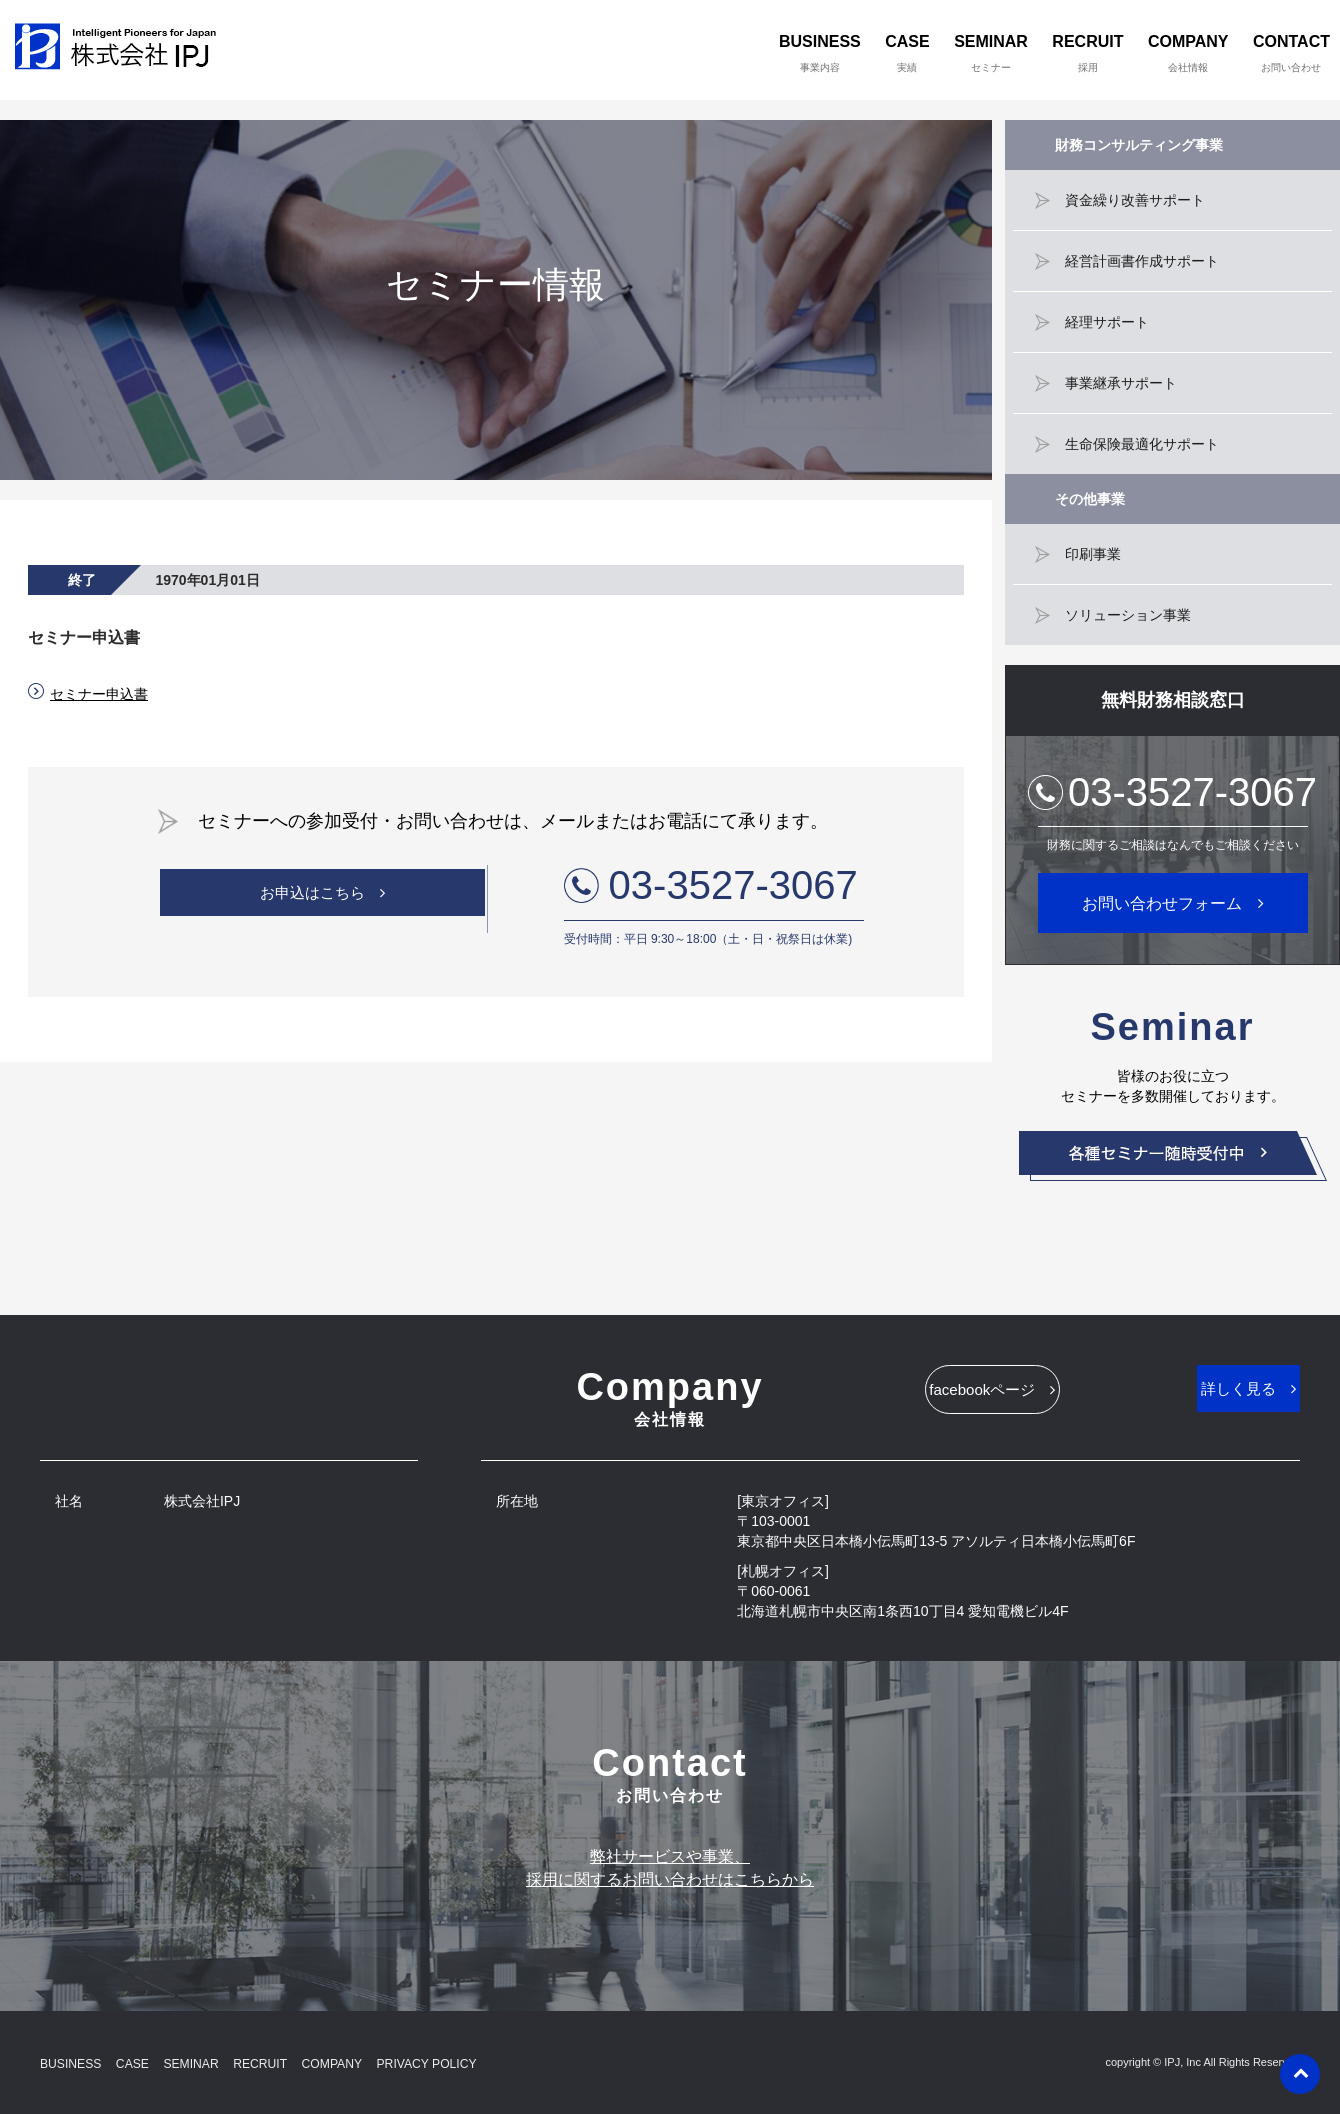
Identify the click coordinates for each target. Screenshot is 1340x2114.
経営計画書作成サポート (1142, 261)
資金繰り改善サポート (1135, 200)
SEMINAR (991, 53)
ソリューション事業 (1128, 615)
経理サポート (1107, 322)
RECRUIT (1087, 53)
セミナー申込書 (99, 694)
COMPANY (1188, 53)
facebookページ (932, 1396)
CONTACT (1291, 53)
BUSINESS (820, 53)
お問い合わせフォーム (1162, 903)
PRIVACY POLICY (474, 2062)
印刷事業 (1093, 554)
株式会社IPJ (120, 50)
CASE (907, 53)
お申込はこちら (312, 899)
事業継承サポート (1121, 383)
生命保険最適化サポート (1142, 444)
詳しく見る (1188, 1395)
